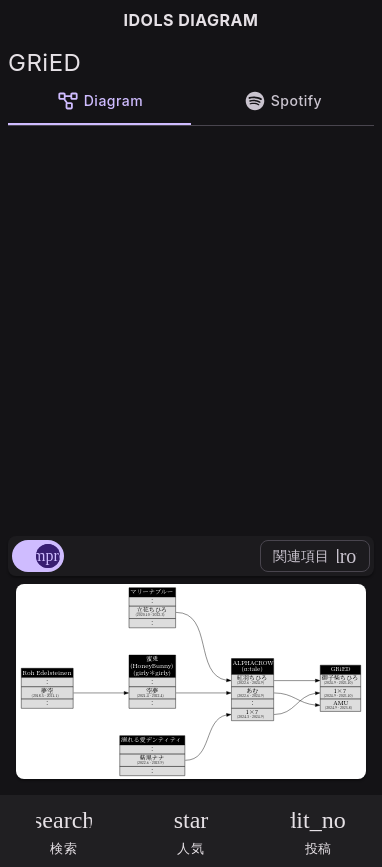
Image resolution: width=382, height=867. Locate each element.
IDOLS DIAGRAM (191, 20)
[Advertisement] (191, 327)
